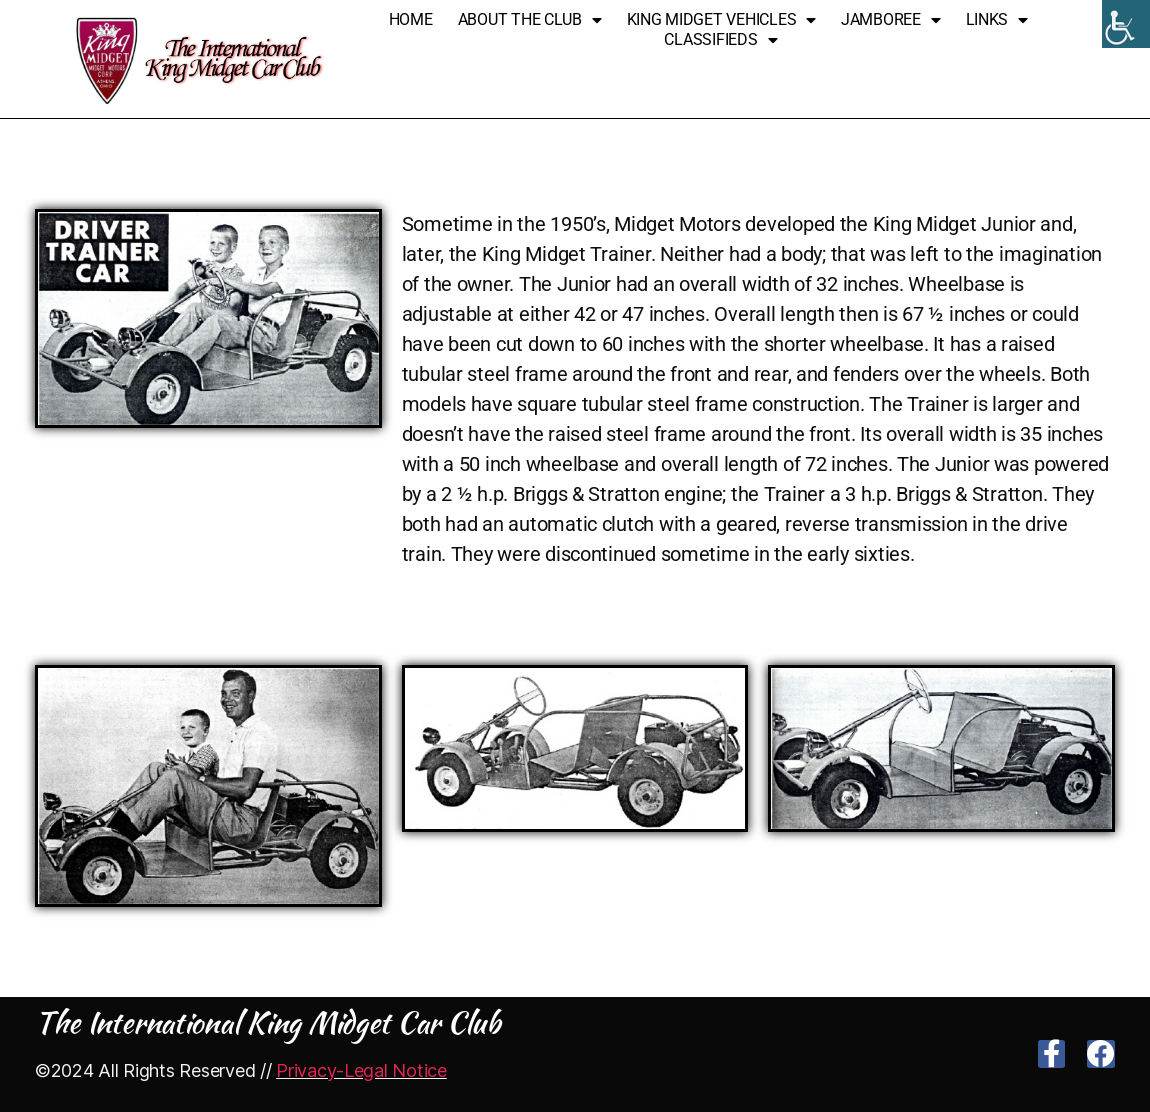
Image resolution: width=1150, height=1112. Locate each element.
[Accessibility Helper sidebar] (1126, 24)
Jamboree (891, 20)
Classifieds (720, 40)
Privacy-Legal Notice (361, 1070)
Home (411, 19)
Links (997, 20)
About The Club (530, 20)
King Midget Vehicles (721, 20)
